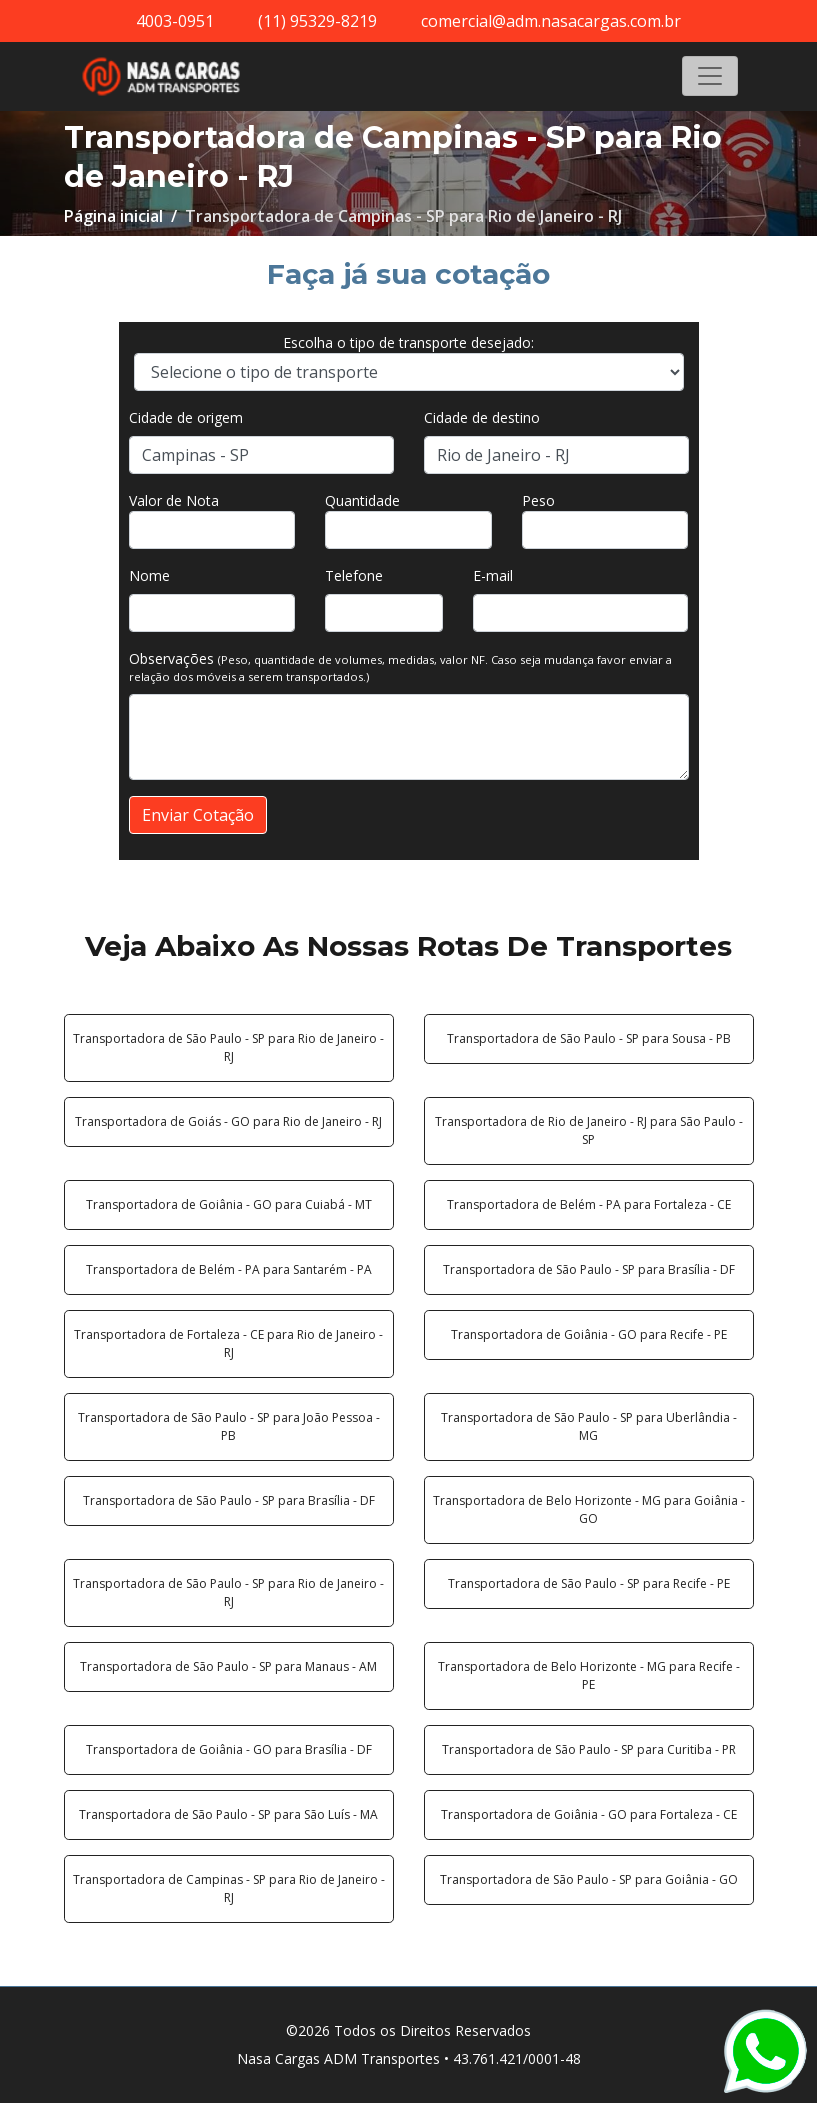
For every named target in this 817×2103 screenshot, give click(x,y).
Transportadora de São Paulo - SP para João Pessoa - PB (229, 1426)
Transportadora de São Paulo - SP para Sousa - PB (589, 1038)
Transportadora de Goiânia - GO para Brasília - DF (229, 1749)
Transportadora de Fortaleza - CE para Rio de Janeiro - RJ (228, 1343)
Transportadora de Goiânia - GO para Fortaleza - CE (589, 1814)
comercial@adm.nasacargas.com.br (551, 21)
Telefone (354, 575)
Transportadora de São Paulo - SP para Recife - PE (589, 1583)
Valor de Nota (174, 500)
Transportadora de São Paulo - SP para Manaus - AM (228, 1666)
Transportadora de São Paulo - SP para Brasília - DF (589, 1269)
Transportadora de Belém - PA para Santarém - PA (229, 1269)
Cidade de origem (186, 417)
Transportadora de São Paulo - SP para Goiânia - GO (589, 1879)
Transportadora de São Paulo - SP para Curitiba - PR (589, 1749)
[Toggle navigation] (710, 76)
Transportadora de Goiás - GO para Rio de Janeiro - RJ (228, 1121)
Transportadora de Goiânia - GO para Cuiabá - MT (229, 1204)
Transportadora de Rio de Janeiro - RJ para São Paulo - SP (589, 1130)
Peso (538, 500)
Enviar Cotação (198, 815)
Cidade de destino (482, 417)
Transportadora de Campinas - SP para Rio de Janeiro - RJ (229, 1888)
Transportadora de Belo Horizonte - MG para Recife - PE (589, 1675)
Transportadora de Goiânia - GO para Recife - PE (589, 1334)
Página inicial (113, 216)
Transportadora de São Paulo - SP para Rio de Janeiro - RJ (228, 1047)
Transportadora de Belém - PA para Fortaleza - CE (589, 1204)
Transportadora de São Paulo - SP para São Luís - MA (228, 1814)
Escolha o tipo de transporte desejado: (408, 342)
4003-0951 (175, 21)
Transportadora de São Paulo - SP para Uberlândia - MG (589, 1426)
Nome (149, 575)
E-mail (493, 575)
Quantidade (362, 500)
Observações (400, 666)
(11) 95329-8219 (317, 21)
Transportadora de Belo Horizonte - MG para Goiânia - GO (589, 1509)
